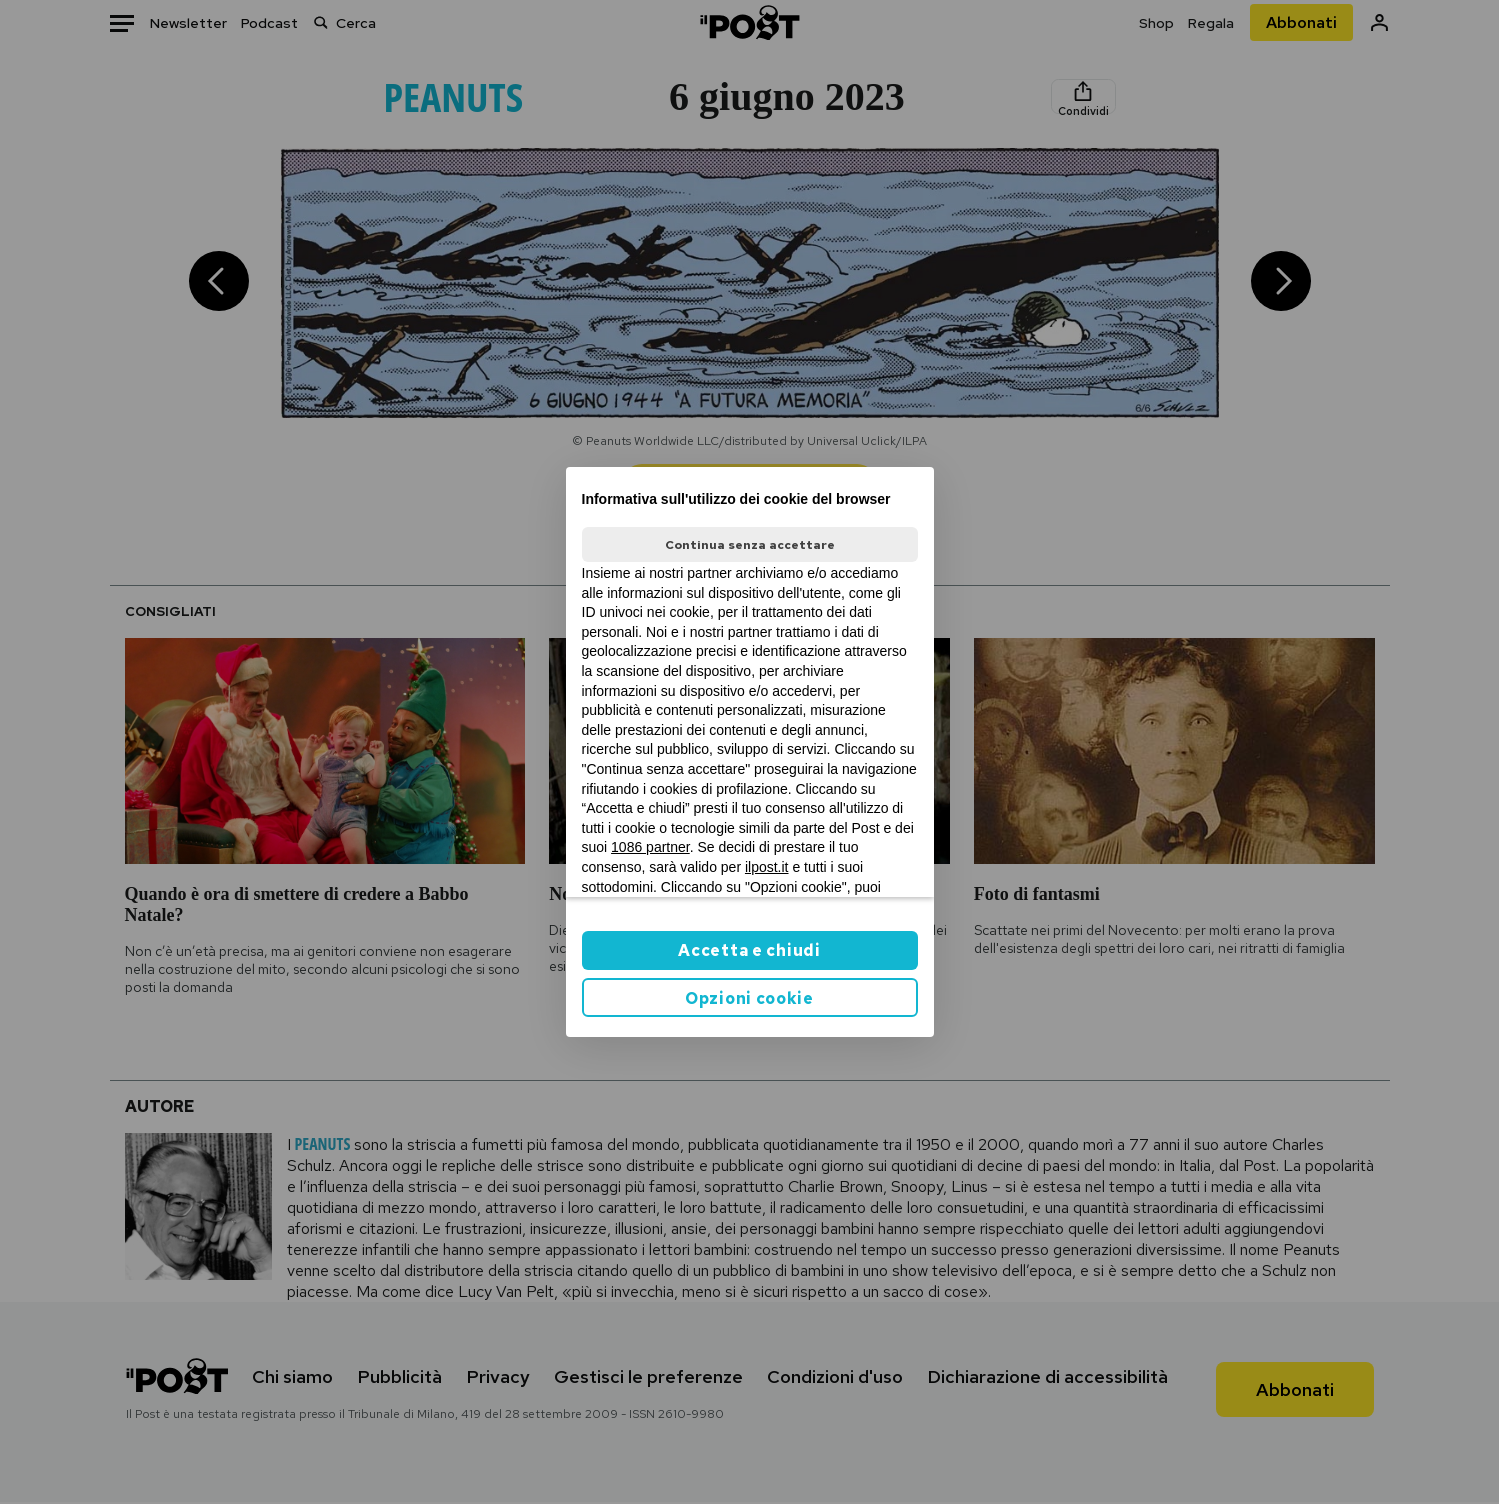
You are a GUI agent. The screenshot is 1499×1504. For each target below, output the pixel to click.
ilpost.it (767, 867)
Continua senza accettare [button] (750, 545)
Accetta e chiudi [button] (749, 950)
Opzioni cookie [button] (749, 998)
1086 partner (650, 847)
